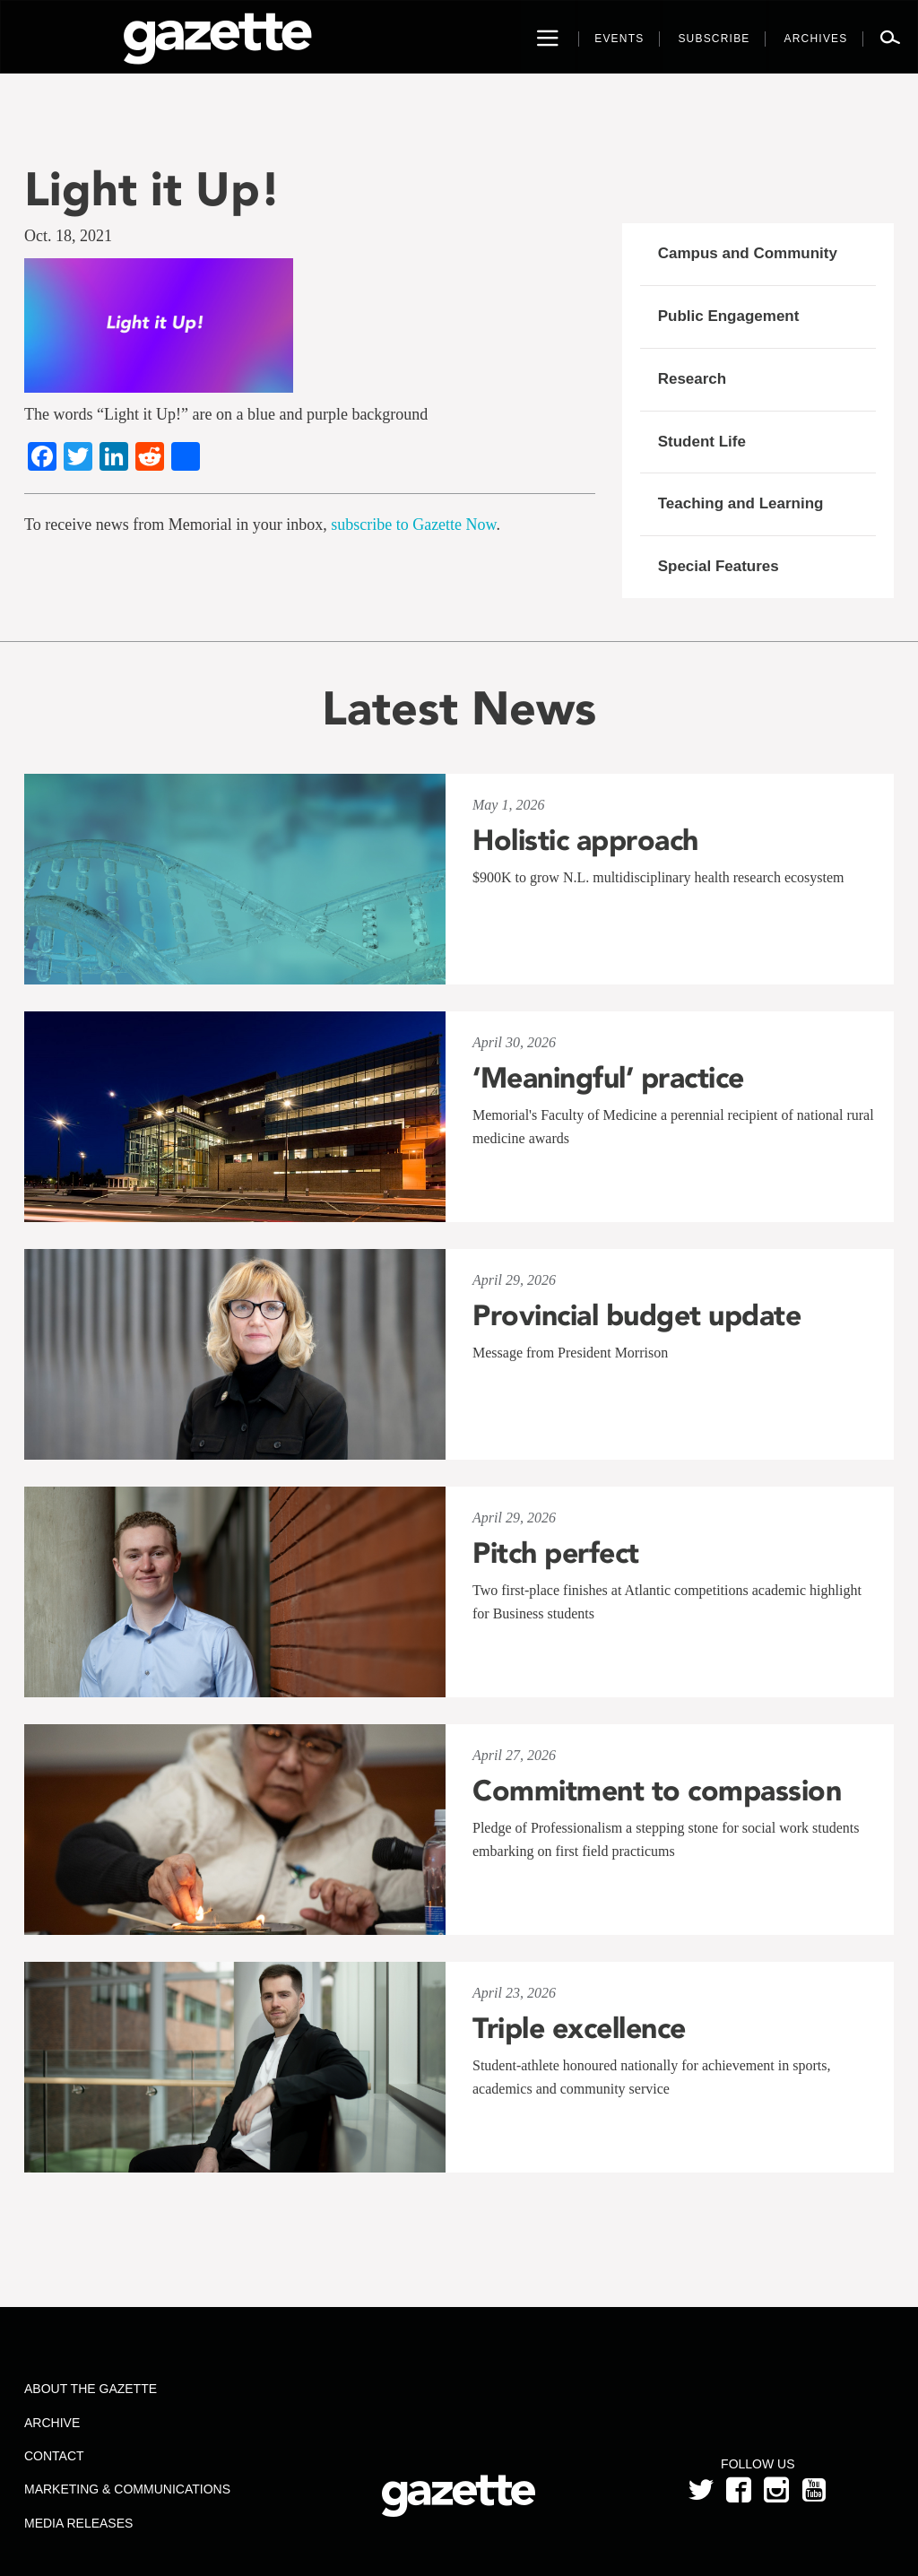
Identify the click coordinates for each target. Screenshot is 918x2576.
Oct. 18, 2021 (68, 236)
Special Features (718, 566)
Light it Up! (152, 188)
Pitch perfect (555, 1553)
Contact (54, 2456)
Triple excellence (579, 2028)
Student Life (702, 441)
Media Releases (78, 2523)
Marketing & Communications (127, 2489)
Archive (52, 2423)
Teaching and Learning (741, 503)
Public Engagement (729, 316)
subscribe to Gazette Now (413, 524)
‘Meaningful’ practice (608, 1077)
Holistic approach (585, 840)
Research (692, 378)
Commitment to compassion (656, 1790)
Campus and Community (747, 253)
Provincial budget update (636, 1315)
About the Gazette (90, 2388)
